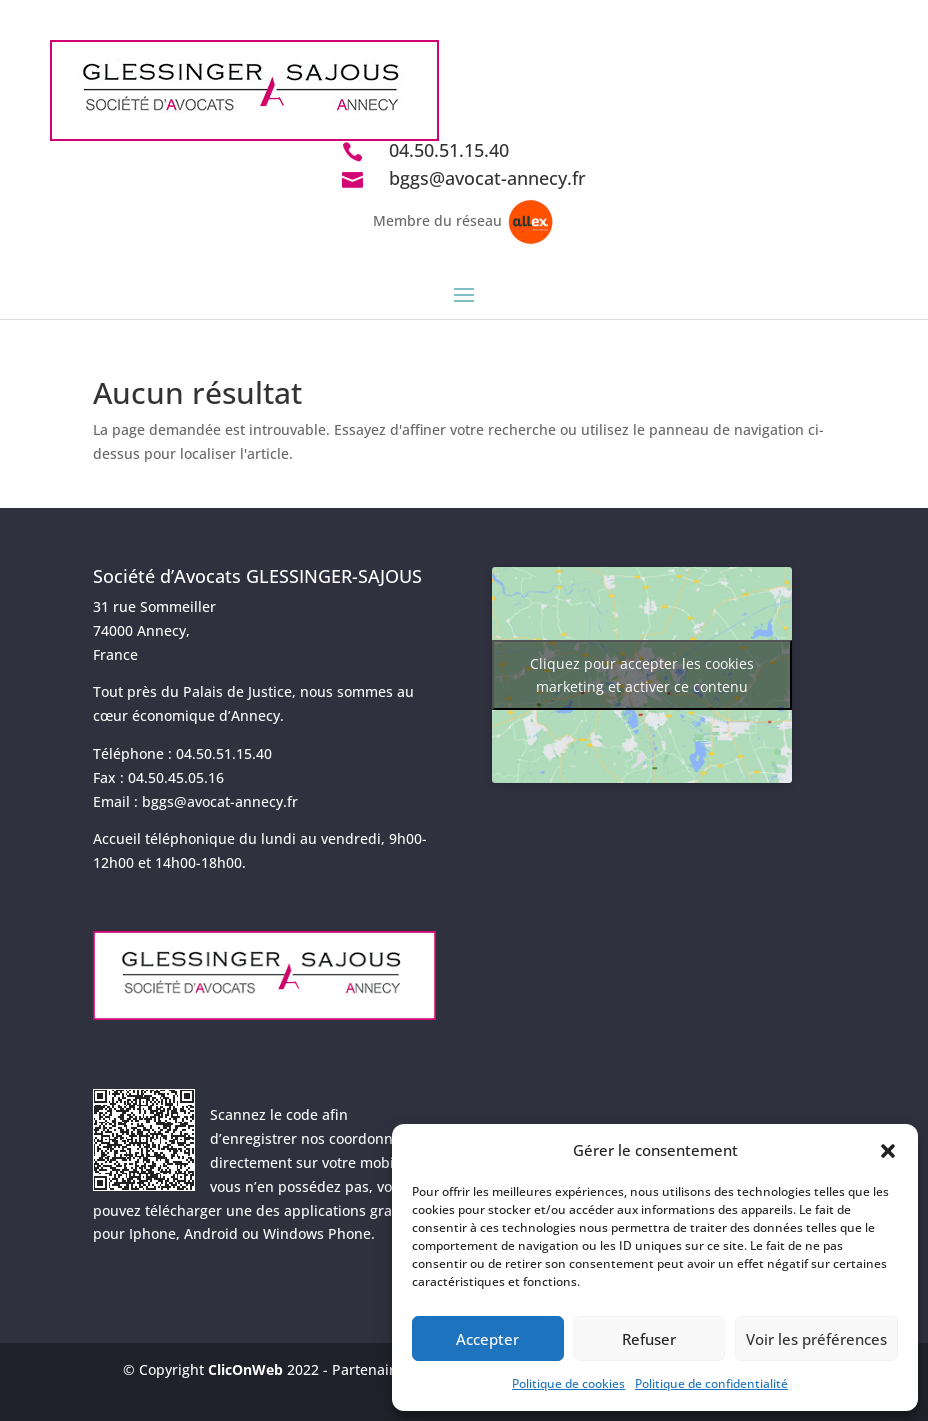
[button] (888, 1151)
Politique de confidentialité (711, 1383)
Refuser (649, 1339)
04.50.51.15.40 (449, 150)
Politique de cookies (568, 1383)
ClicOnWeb (245, 1369)
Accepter (487, 1339)
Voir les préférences (816, 1339)
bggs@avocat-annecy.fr (487, 178)
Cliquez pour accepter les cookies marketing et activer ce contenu (642, 675)
